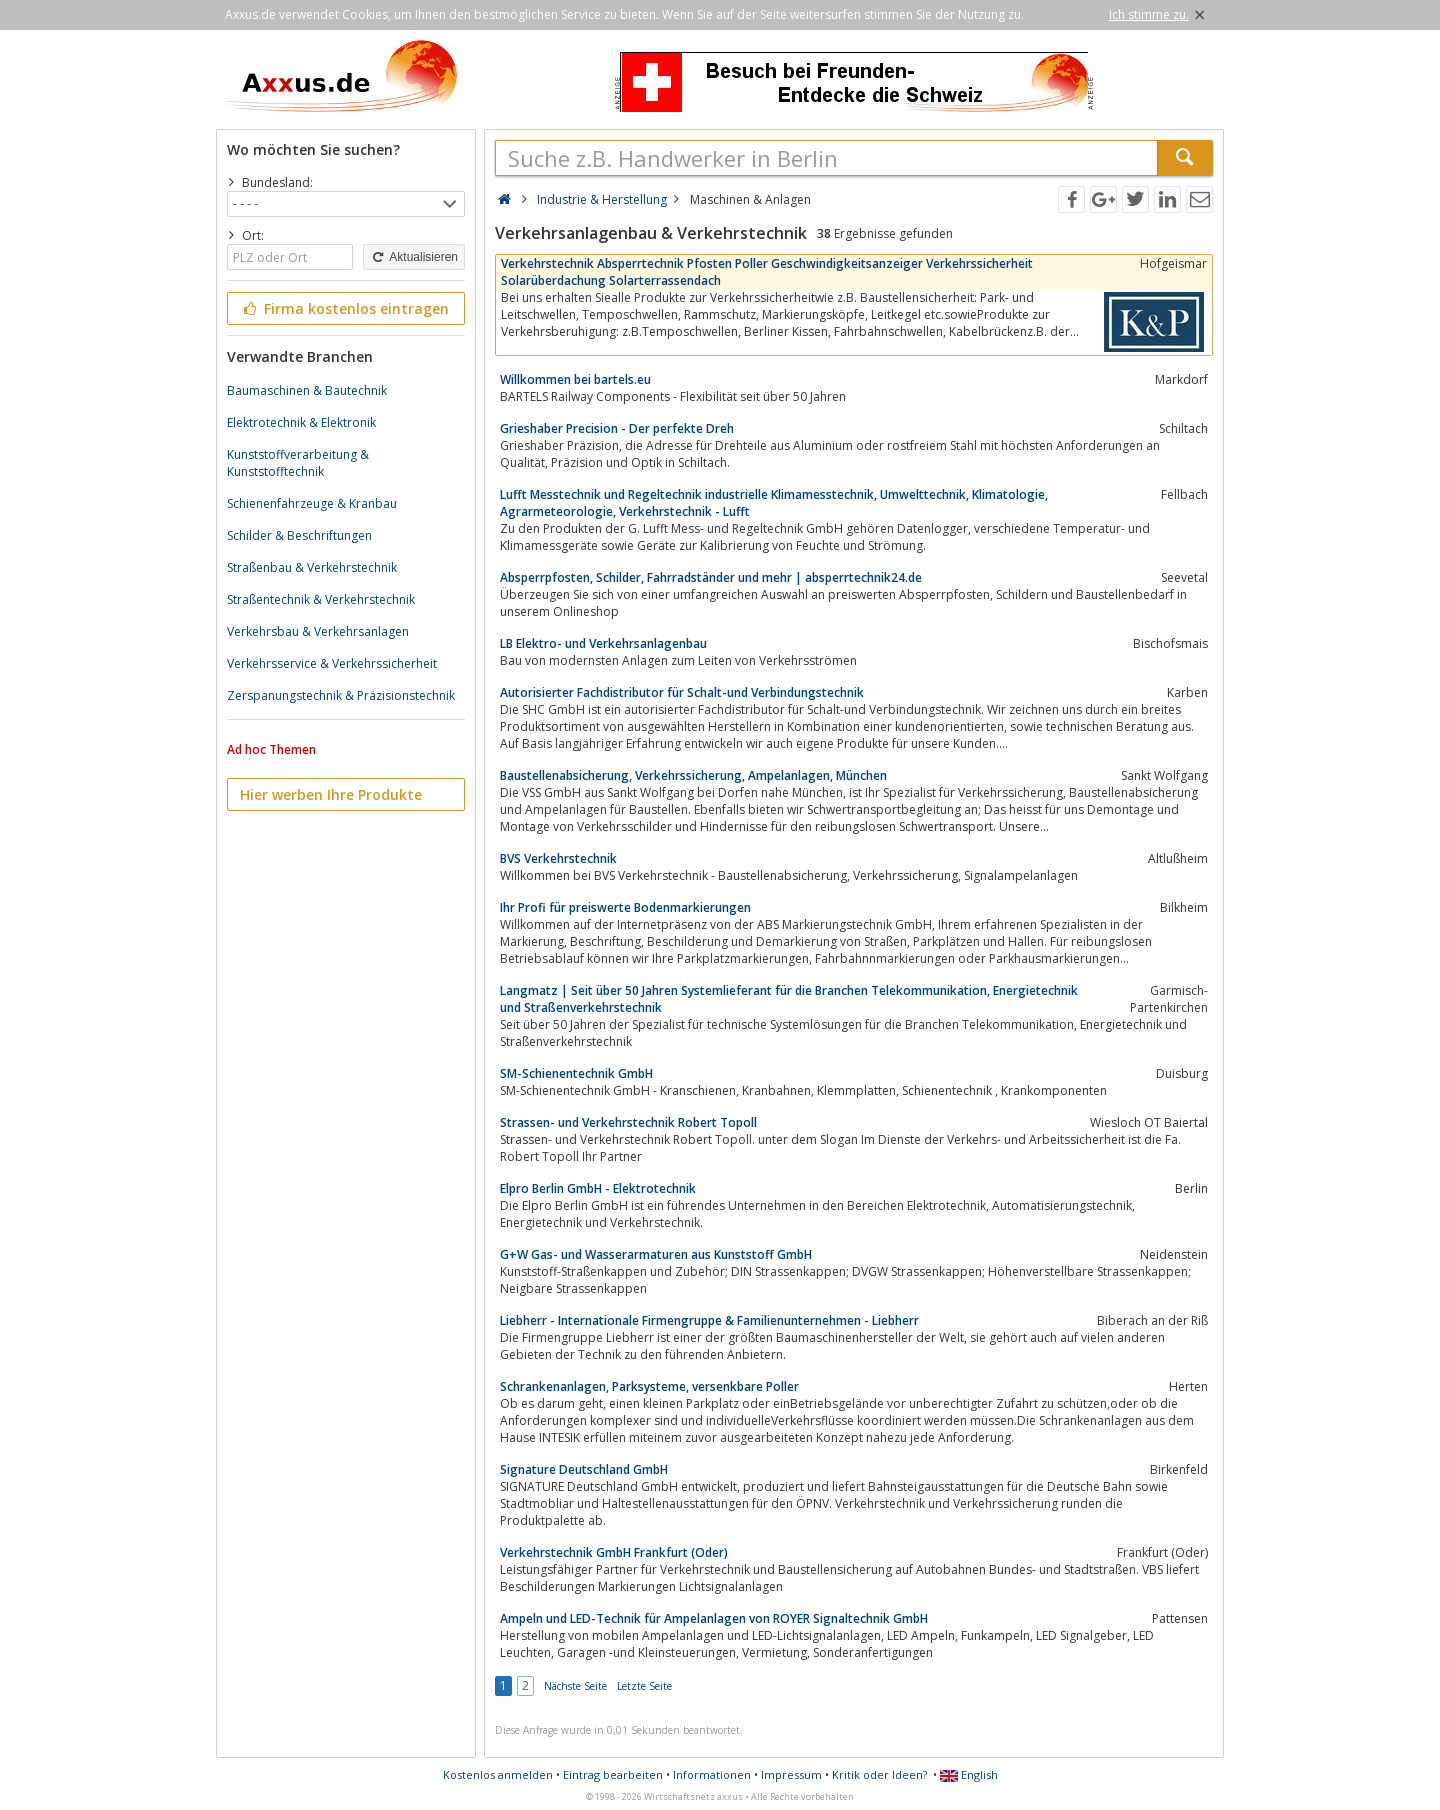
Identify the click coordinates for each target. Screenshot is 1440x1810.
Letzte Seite (644, 1686)
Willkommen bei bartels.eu (575, 379)
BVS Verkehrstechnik (558, 858)
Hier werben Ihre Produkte (331, 794)
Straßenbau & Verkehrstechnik (312, 567)
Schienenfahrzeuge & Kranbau (312, 503)
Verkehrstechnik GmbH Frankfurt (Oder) (614, 1552)
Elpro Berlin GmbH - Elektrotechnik (598, 1188)
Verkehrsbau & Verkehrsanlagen (318, 631)
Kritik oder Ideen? (879, 1774)
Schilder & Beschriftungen (299, 535)
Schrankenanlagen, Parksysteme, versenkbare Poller (649, 1386)
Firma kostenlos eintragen (344, 308)
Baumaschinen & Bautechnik (307, 390)
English (969, 1774)
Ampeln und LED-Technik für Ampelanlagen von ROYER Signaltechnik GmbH (714, 1618)
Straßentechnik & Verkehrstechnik (321, 599)
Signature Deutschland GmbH (584, 1469)
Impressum (791, 1774)
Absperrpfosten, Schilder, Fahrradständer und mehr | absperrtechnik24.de (711, 577)
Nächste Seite (575, 1686)
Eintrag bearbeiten (613, 1774)
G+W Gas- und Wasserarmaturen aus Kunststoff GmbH (656, 1254)
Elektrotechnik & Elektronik (301, 422)
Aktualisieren (414, 257)
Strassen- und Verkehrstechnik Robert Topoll (628, 1122)
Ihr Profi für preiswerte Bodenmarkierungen (625, 907)
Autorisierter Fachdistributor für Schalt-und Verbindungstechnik (682, 692)
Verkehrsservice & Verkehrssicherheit (332, 663)
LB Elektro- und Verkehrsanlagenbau (603, 643)
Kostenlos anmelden (498, 1774)
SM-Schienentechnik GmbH (576, 1073)
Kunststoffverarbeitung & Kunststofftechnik (298, 463)
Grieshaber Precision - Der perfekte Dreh (617, 428)
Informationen (712, 1774)
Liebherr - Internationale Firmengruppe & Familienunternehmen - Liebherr (709, 1320)
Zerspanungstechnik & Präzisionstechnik (341, 695)
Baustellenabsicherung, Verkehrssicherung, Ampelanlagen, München (693, 775)
